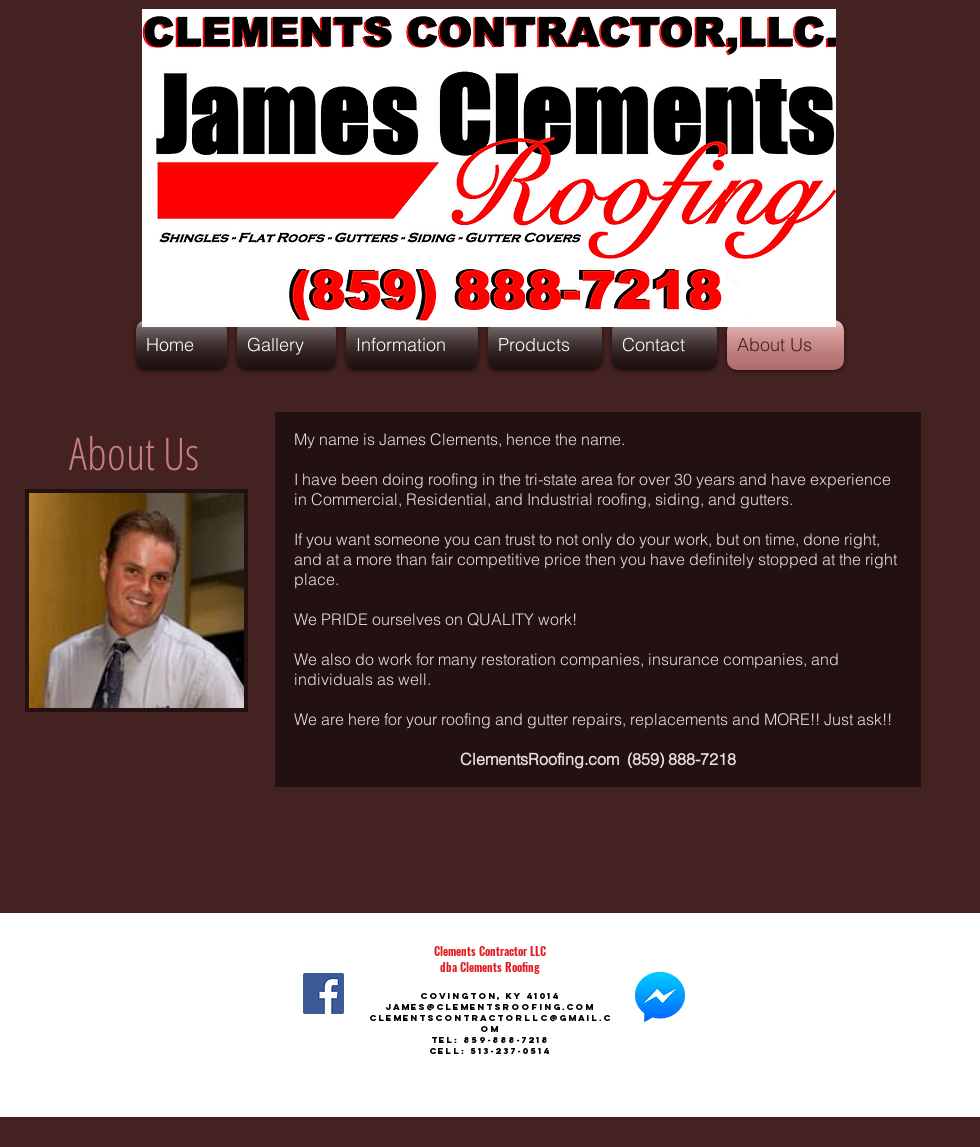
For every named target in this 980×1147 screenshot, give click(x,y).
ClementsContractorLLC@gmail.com (490, 1023)
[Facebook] (323, 993)
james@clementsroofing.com (490, 1006)
